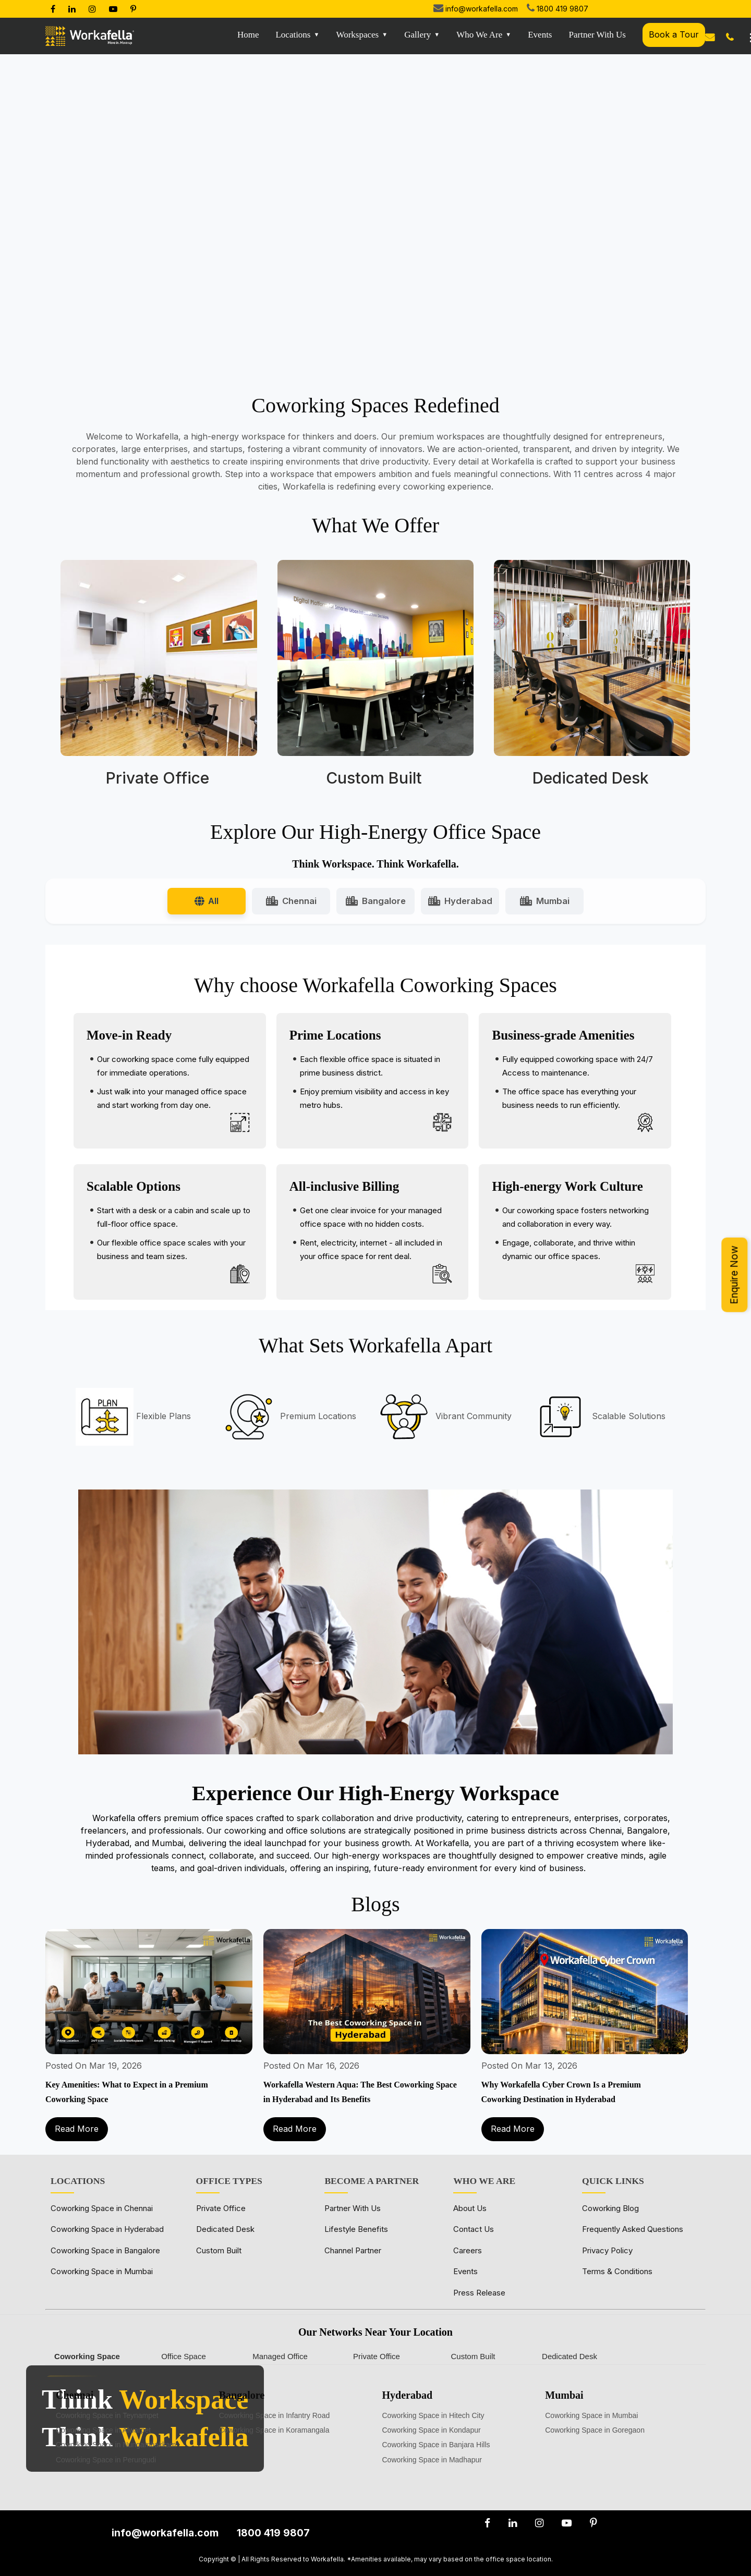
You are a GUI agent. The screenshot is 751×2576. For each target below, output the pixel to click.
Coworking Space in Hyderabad (107, 2229)
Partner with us (597, 35)
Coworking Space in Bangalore (105, 2250)
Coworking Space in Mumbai (102, 2271)
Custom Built (218, 2250)
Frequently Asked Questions (632, 2229)
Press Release (479, 2293)
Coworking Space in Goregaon (595, 2430)
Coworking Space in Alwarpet (103, 2430)
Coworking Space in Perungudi (106, 2460)
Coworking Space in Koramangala (274, 2430)
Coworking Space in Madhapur (432, 2460)
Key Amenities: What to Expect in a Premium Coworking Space (126, 2092)
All (207, 901)
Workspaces (357, 35)
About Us (470, 2208)
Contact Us (473, 2229)
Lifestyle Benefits (356, 2229)
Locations (292, 35)
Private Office (221, 2208)
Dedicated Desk (225, 2229)
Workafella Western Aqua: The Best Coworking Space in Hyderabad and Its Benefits (360, 2092)
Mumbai (545, 901)
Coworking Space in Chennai (102, 2208)
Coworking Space (87, 2356)
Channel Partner (352, 2250)
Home (248, 35)
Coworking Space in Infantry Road (274, 2415)
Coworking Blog (610, 2208)
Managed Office (280, 2356)
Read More (77, 2128)
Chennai (291, 901)
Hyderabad (460, 901)
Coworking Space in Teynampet (107, 2415)
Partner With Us (352, 2208)
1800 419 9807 (562, 8)
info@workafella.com (481, 8)
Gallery (417, 35)
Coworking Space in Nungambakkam (116, 2444)
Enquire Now (734, 1275)
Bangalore (376, 901)
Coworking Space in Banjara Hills (436, 2444)
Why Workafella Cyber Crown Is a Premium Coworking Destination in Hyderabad (561, 2092)
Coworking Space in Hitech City (433, 2415)
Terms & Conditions (617, 2271)
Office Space (183, 2356)
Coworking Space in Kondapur (431, 2430)
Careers (467, 2250)
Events (540, 35)
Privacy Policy (607, 2250)
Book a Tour (674, 34)
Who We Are (479, 35)
